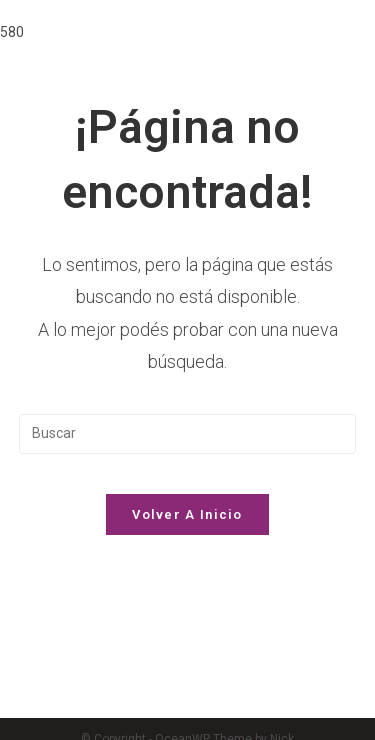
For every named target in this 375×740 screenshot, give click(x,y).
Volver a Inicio (187, 514)
